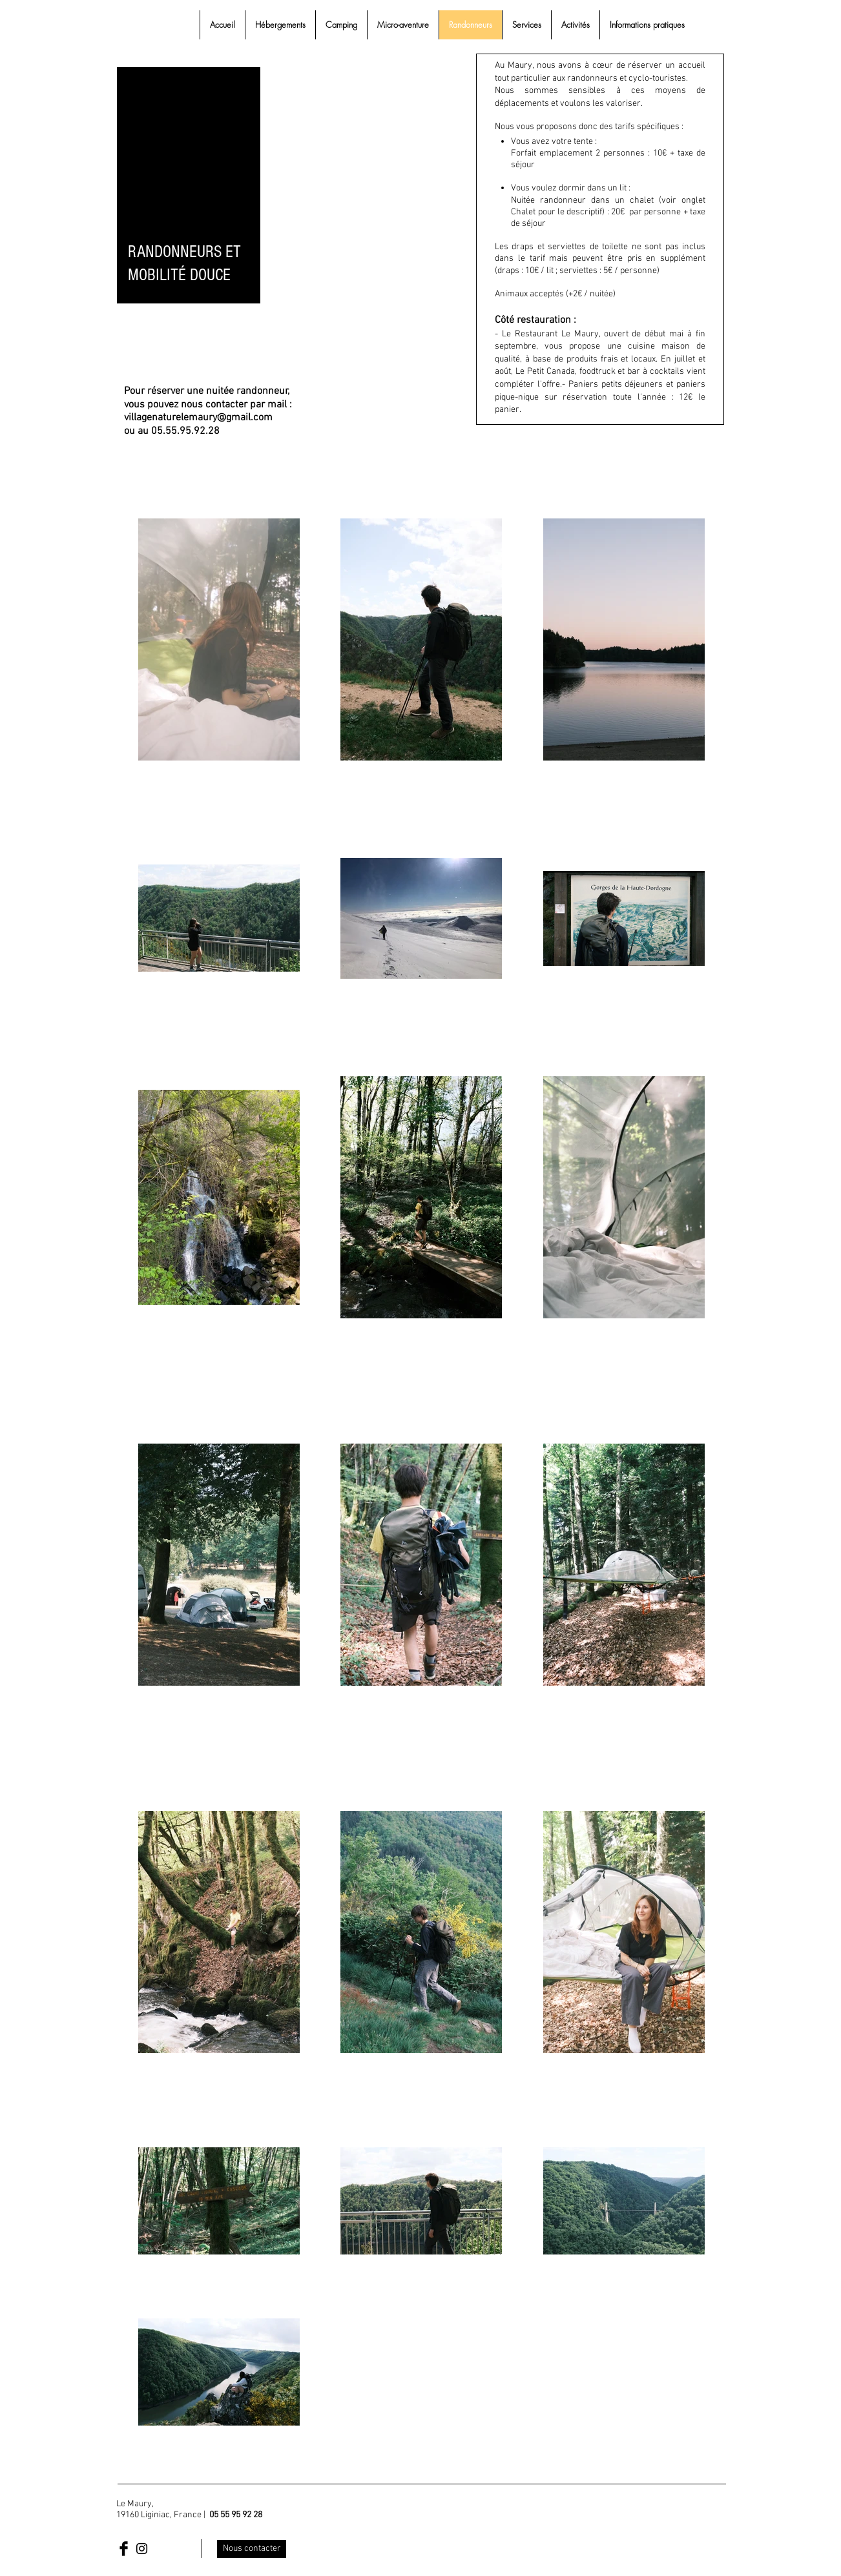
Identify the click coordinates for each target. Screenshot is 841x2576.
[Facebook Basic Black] (123, 2548)
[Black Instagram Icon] (141, 2548)
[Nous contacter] (251, 2549)
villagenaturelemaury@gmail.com (198, 417)
